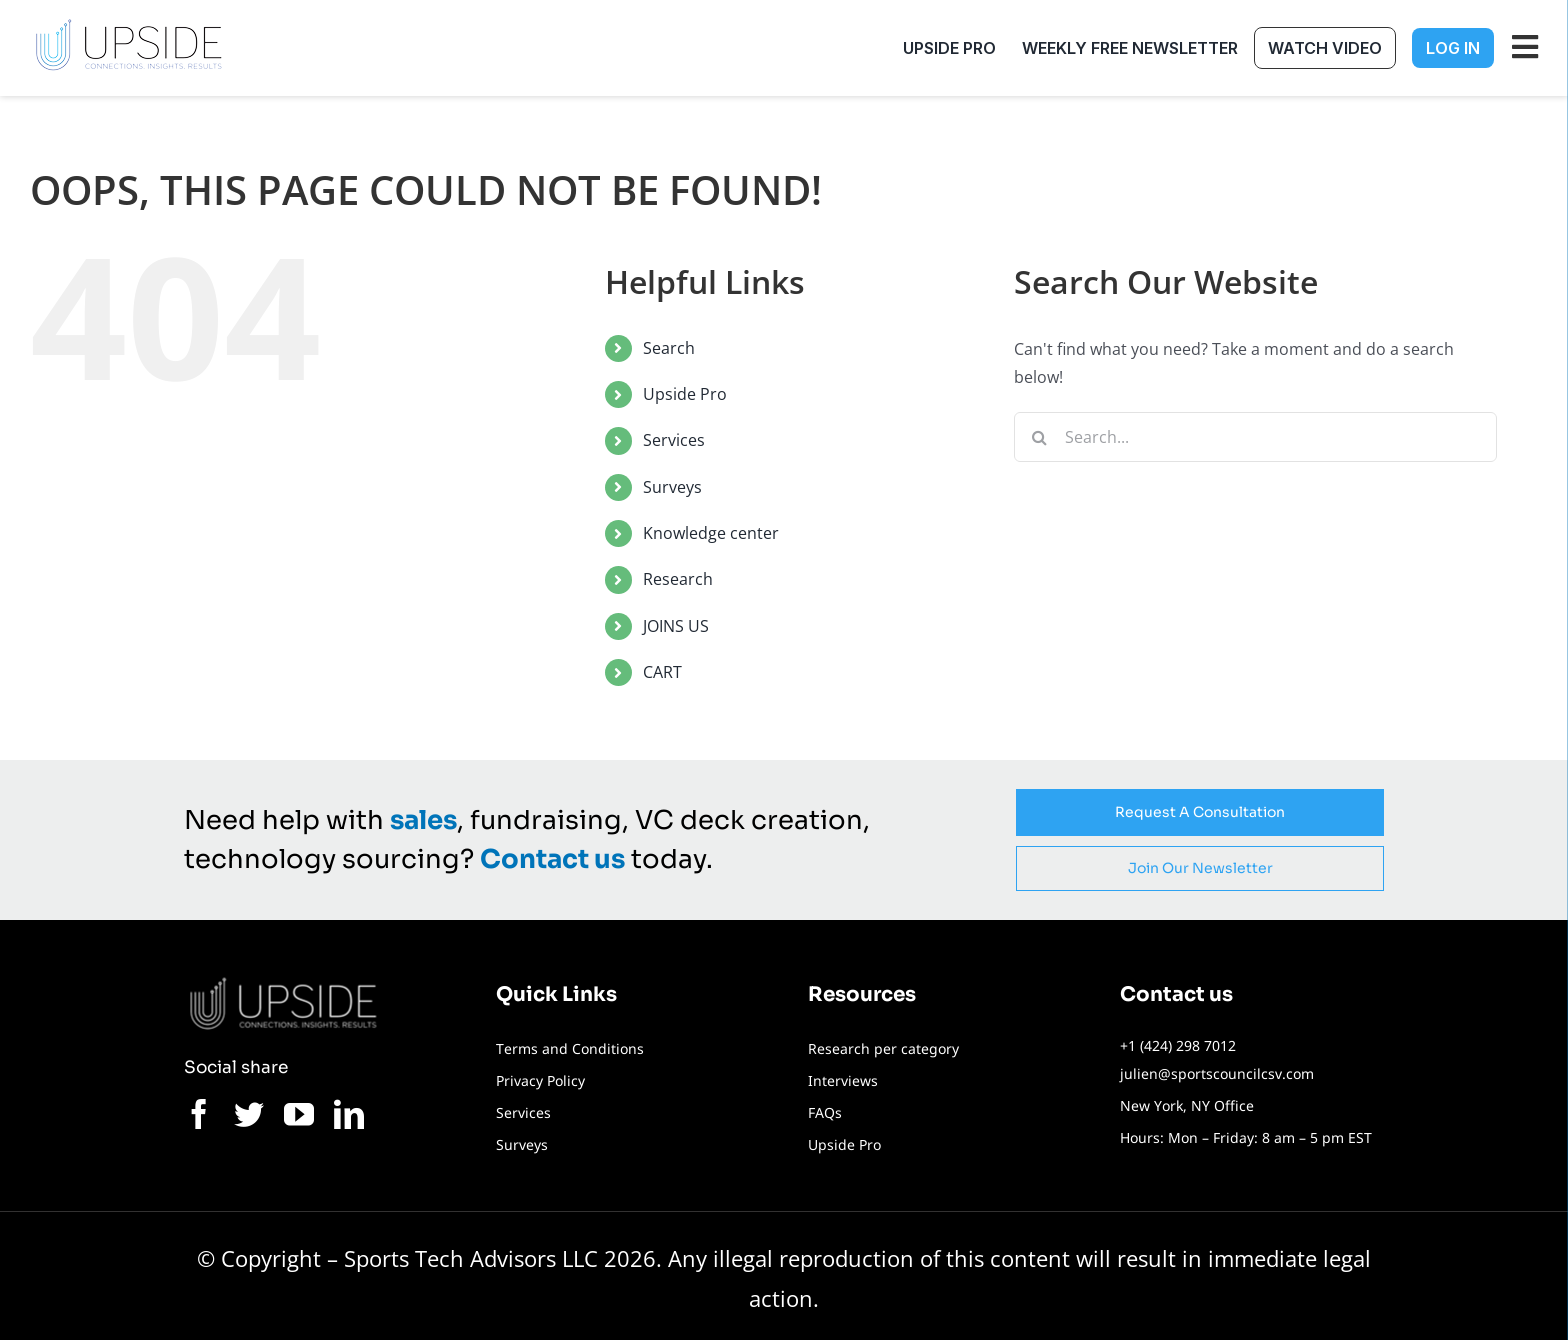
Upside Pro (949, 48)
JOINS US (676, 626)
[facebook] (199, 1114)
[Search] (1039, 437)
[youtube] (299, 1114)
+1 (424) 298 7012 (1178, 1045)
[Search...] (1255, 437)
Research (678, 579)
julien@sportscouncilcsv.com (1217, 1073)
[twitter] (249, 1114)
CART (662, 672)
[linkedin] (349, 1114)
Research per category (883, 1048)
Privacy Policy (540, 1080)
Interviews (843, 1080)
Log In (1453, 48)
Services (674, 440)
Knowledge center (711, 533)
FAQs (825, 1112)
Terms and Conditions (570, 1048)
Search (669, 348)
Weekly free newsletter (1130, 48)
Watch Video (1325, 48)
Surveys (672, 487)
